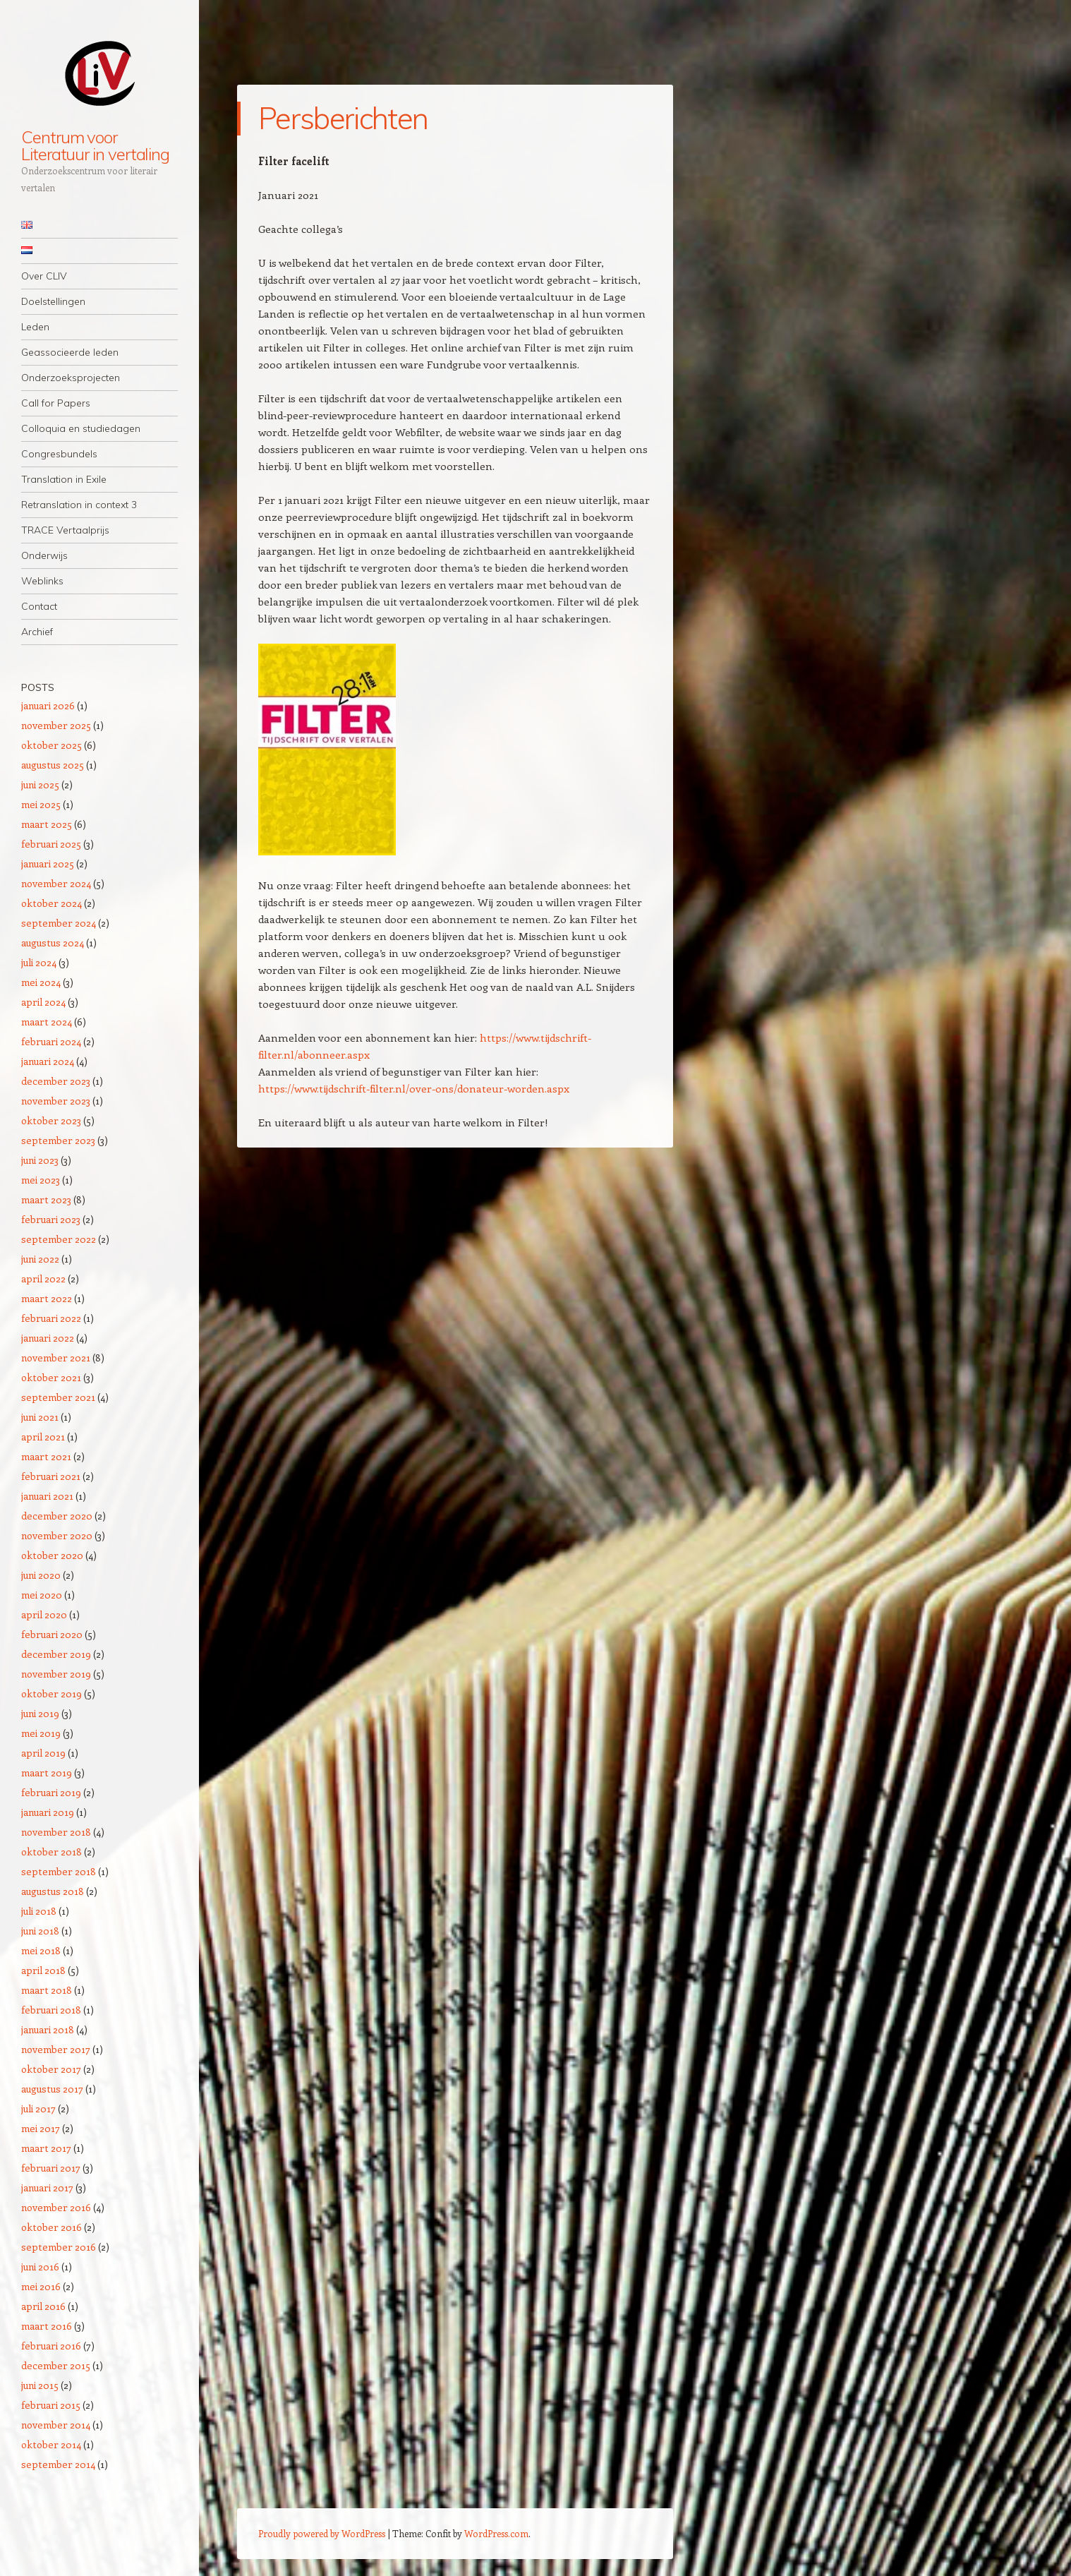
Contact (39, 606)
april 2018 (43, 1970)
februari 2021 (50, 1476)
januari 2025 (47, 863)
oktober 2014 (51, 2444)
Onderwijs (44, 555)
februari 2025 (51, 843)
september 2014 (58, 2464)
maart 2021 (46, 1456)
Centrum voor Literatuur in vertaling (95, 145)
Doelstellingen (53, 301)
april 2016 (43, 2306)
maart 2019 (46, 1772)
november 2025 (56, 725)
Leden (35, 326)
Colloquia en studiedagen (80, 428)
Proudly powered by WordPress (321, 2533)
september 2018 (58, 1871)
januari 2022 (47, 1337)
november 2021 (55, 1357)
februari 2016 (51, 2345)
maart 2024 (46, 1021)
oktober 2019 (51, 1693)
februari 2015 (50, 2405)
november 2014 (55, 2424)
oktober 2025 (51, 745)
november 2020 (56, 1535)
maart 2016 (46, 2326)
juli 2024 (38, 962)
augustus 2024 (52, 942)
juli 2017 (38, 2108)
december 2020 (56, 1515)
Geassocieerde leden (70, 352)
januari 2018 (47, 2029)
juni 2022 (40, 1258)
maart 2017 (46, 2148)
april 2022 (43, 1278)
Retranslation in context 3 (79, 504)
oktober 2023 (51, 1120)
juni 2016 (40, 2266)
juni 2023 (40, 1160)
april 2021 (43, 1436)
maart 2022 (46, 1298)
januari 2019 (47, 1812)
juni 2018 (40, 1930)
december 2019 (56, 1654)
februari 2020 (52, 1634)
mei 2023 (40, 1179)
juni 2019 (40, 1713)
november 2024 (56, 883)
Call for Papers (55, 403)
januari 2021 (47, 1496)
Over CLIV (44, 276)
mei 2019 (41, 1733)
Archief (37, 631)
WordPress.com (496, 2533)
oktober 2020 (52, 1555)
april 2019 (43, 1752)
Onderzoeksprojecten (70, 377)
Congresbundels (59, 453)
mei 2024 (41, 982)
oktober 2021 (51, 1377)
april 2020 (44, 1614)
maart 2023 (46, 1199)
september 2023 (58, 1140)
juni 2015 (40, 2385)
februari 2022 (51, 1318)
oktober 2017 (51, 2069)
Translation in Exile (64, 479)
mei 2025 (41, 804)
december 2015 (55, 2365)
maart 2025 (46, 824)
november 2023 (55, 1100)
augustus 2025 (52, 764)
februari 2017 (50, 2167)
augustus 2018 (52, 1891)
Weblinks (42, 580)
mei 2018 (41, 1950)
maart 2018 (46, 1990)
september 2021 (58, 1397)
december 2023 (55, 1081)
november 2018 (56, 1831)
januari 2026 (48, 705)
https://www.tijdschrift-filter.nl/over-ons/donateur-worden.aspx (413, 1088)
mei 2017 (40, 2128)
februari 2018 (51, 2009)
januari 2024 (47, 1061)
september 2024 (58, 922)
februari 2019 (51, 1792)
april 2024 (43, 1002)
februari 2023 (50, 1219)
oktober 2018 (51, 1851)
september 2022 (58, 1239)
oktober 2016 (51, 2227)
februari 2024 (51, 1041)
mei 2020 (41, 1594)
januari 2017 (47, 2187)
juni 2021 (40, 1417)
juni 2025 (40, 784)
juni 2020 (41, 1575)
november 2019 (56, 1673)
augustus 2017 (52, 2088)
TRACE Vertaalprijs (65, 530)
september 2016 (58, 2246)
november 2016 (56, 2207)
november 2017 (55, 2049)
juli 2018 (38, 1911)
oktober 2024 (51, 903)
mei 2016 (41, 2286)
